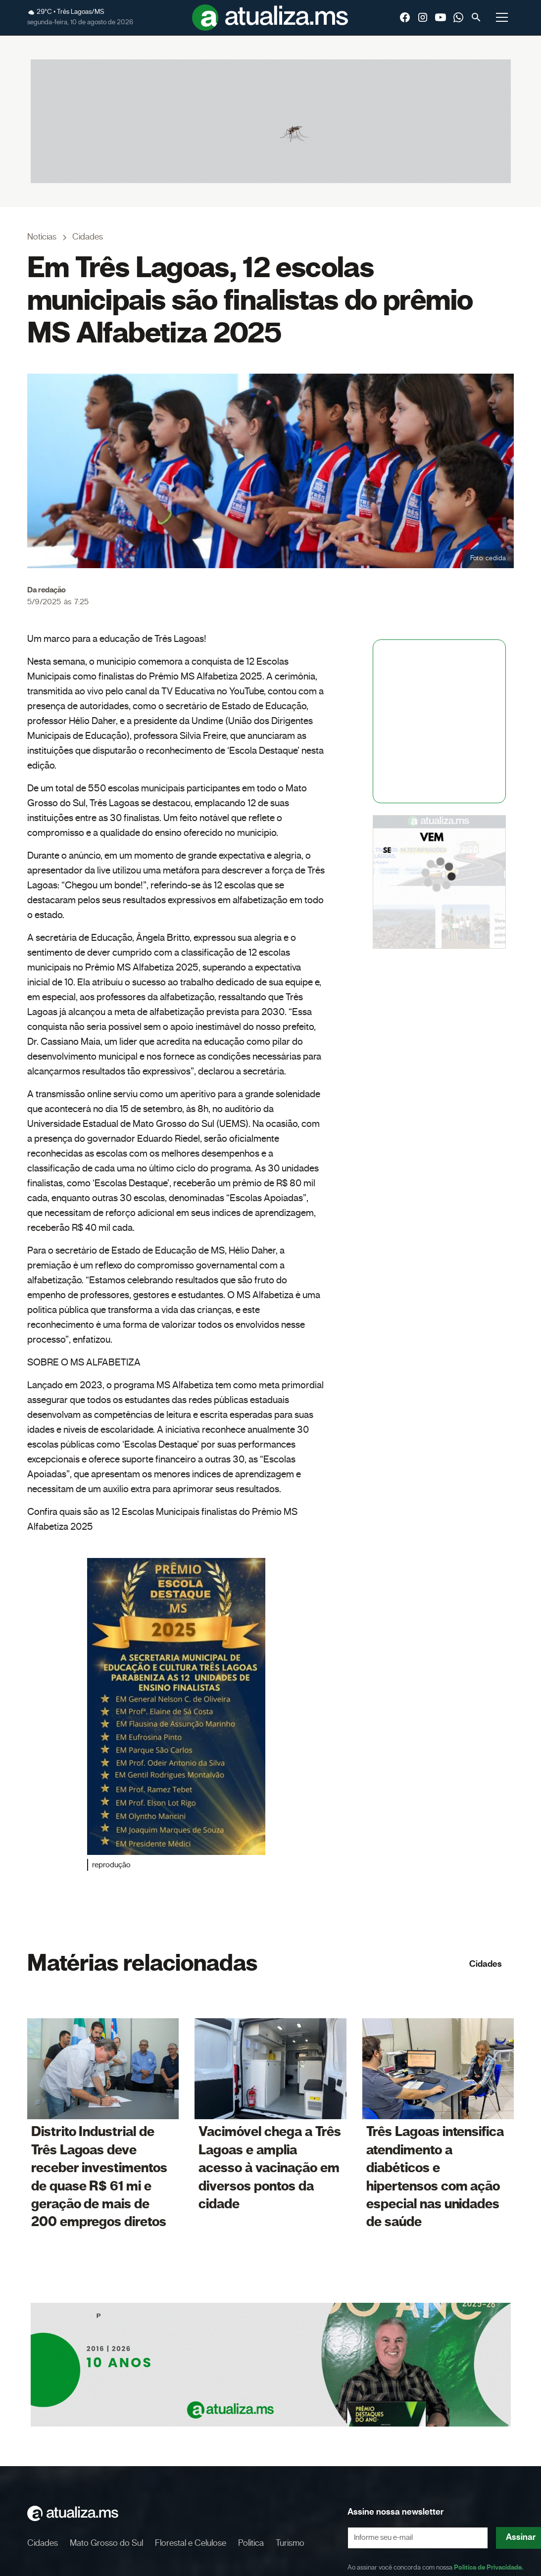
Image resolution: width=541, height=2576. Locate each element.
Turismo (290, 2543)
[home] (270, 17)
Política (251, 2543)
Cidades (485, 1964)
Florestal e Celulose (190, 2543)
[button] (502, 17)
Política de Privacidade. (488, 2567)
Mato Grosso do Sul (106, 2543)
